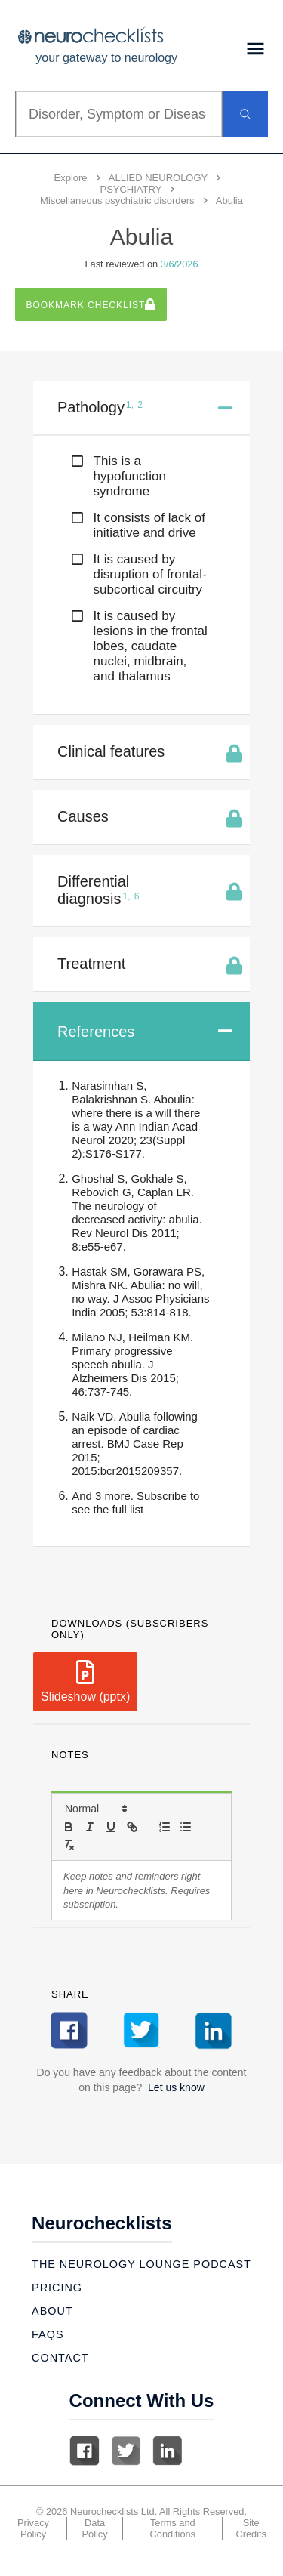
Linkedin (167, 2451)
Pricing (57, 2287)
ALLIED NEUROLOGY (158, 178)
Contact (60, 2358)
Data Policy (95, 2528)
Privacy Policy (33, 2528)
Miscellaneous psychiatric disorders (117, 200)
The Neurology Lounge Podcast (141, 2264)
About (52, 2311)
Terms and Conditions (172, 2528)
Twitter (126, 2451)
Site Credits (250, 2528)
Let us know (176, 2087)
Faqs (47, 2334)
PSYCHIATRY (130, 189)
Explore (71, 178)
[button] (95, 1809)
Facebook (84, 2451)
